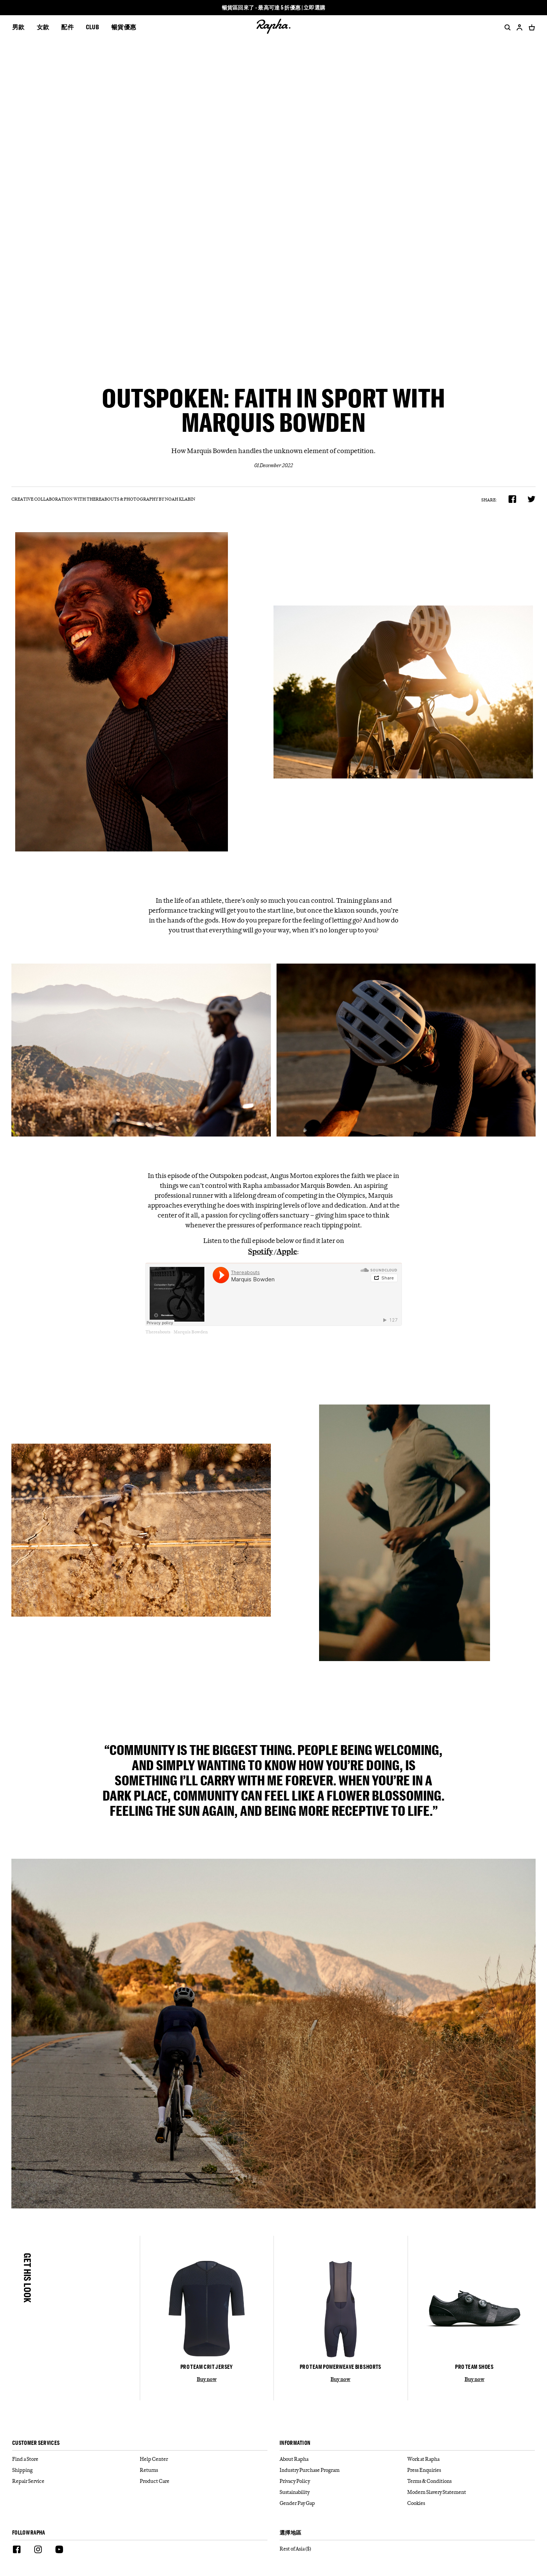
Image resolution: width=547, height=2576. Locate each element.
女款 (43, 26)
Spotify (260, 1251)
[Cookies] (471, 2503)
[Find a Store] (76, 2459)
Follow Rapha (28, 2533)
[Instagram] (38, 2550)
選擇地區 (290, 2533)
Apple (287, 1251)
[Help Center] (203, 2459)
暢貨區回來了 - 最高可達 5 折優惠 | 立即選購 (274, 7)
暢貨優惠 (123, 26)
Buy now (207, 2379)
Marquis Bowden (191, 1332)
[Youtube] (59, 2550)
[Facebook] (16, 2550)
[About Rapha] (343, 2459)
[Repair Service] (76, 2481)
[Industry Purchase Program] (343, 2470)
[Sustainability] (343, 2492)
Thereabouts (158, 1332)
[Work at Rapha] (471, 2459)
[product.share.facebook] (512, 499)
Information (295, 2443)
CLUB (92, 26)
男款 (18, 26)
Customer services (36, 2443)
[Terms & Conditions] (471, 2481)
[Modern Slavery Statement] (471, 2492)
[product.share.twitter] (532, 499)
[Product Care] (203, 2481)
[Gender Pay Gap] (343, 2503)
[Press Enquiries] (471, 2470)
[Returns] (203, 2470)
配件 (67, 26)
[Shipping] (76, 2470)
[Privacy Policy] (343, 2481)
